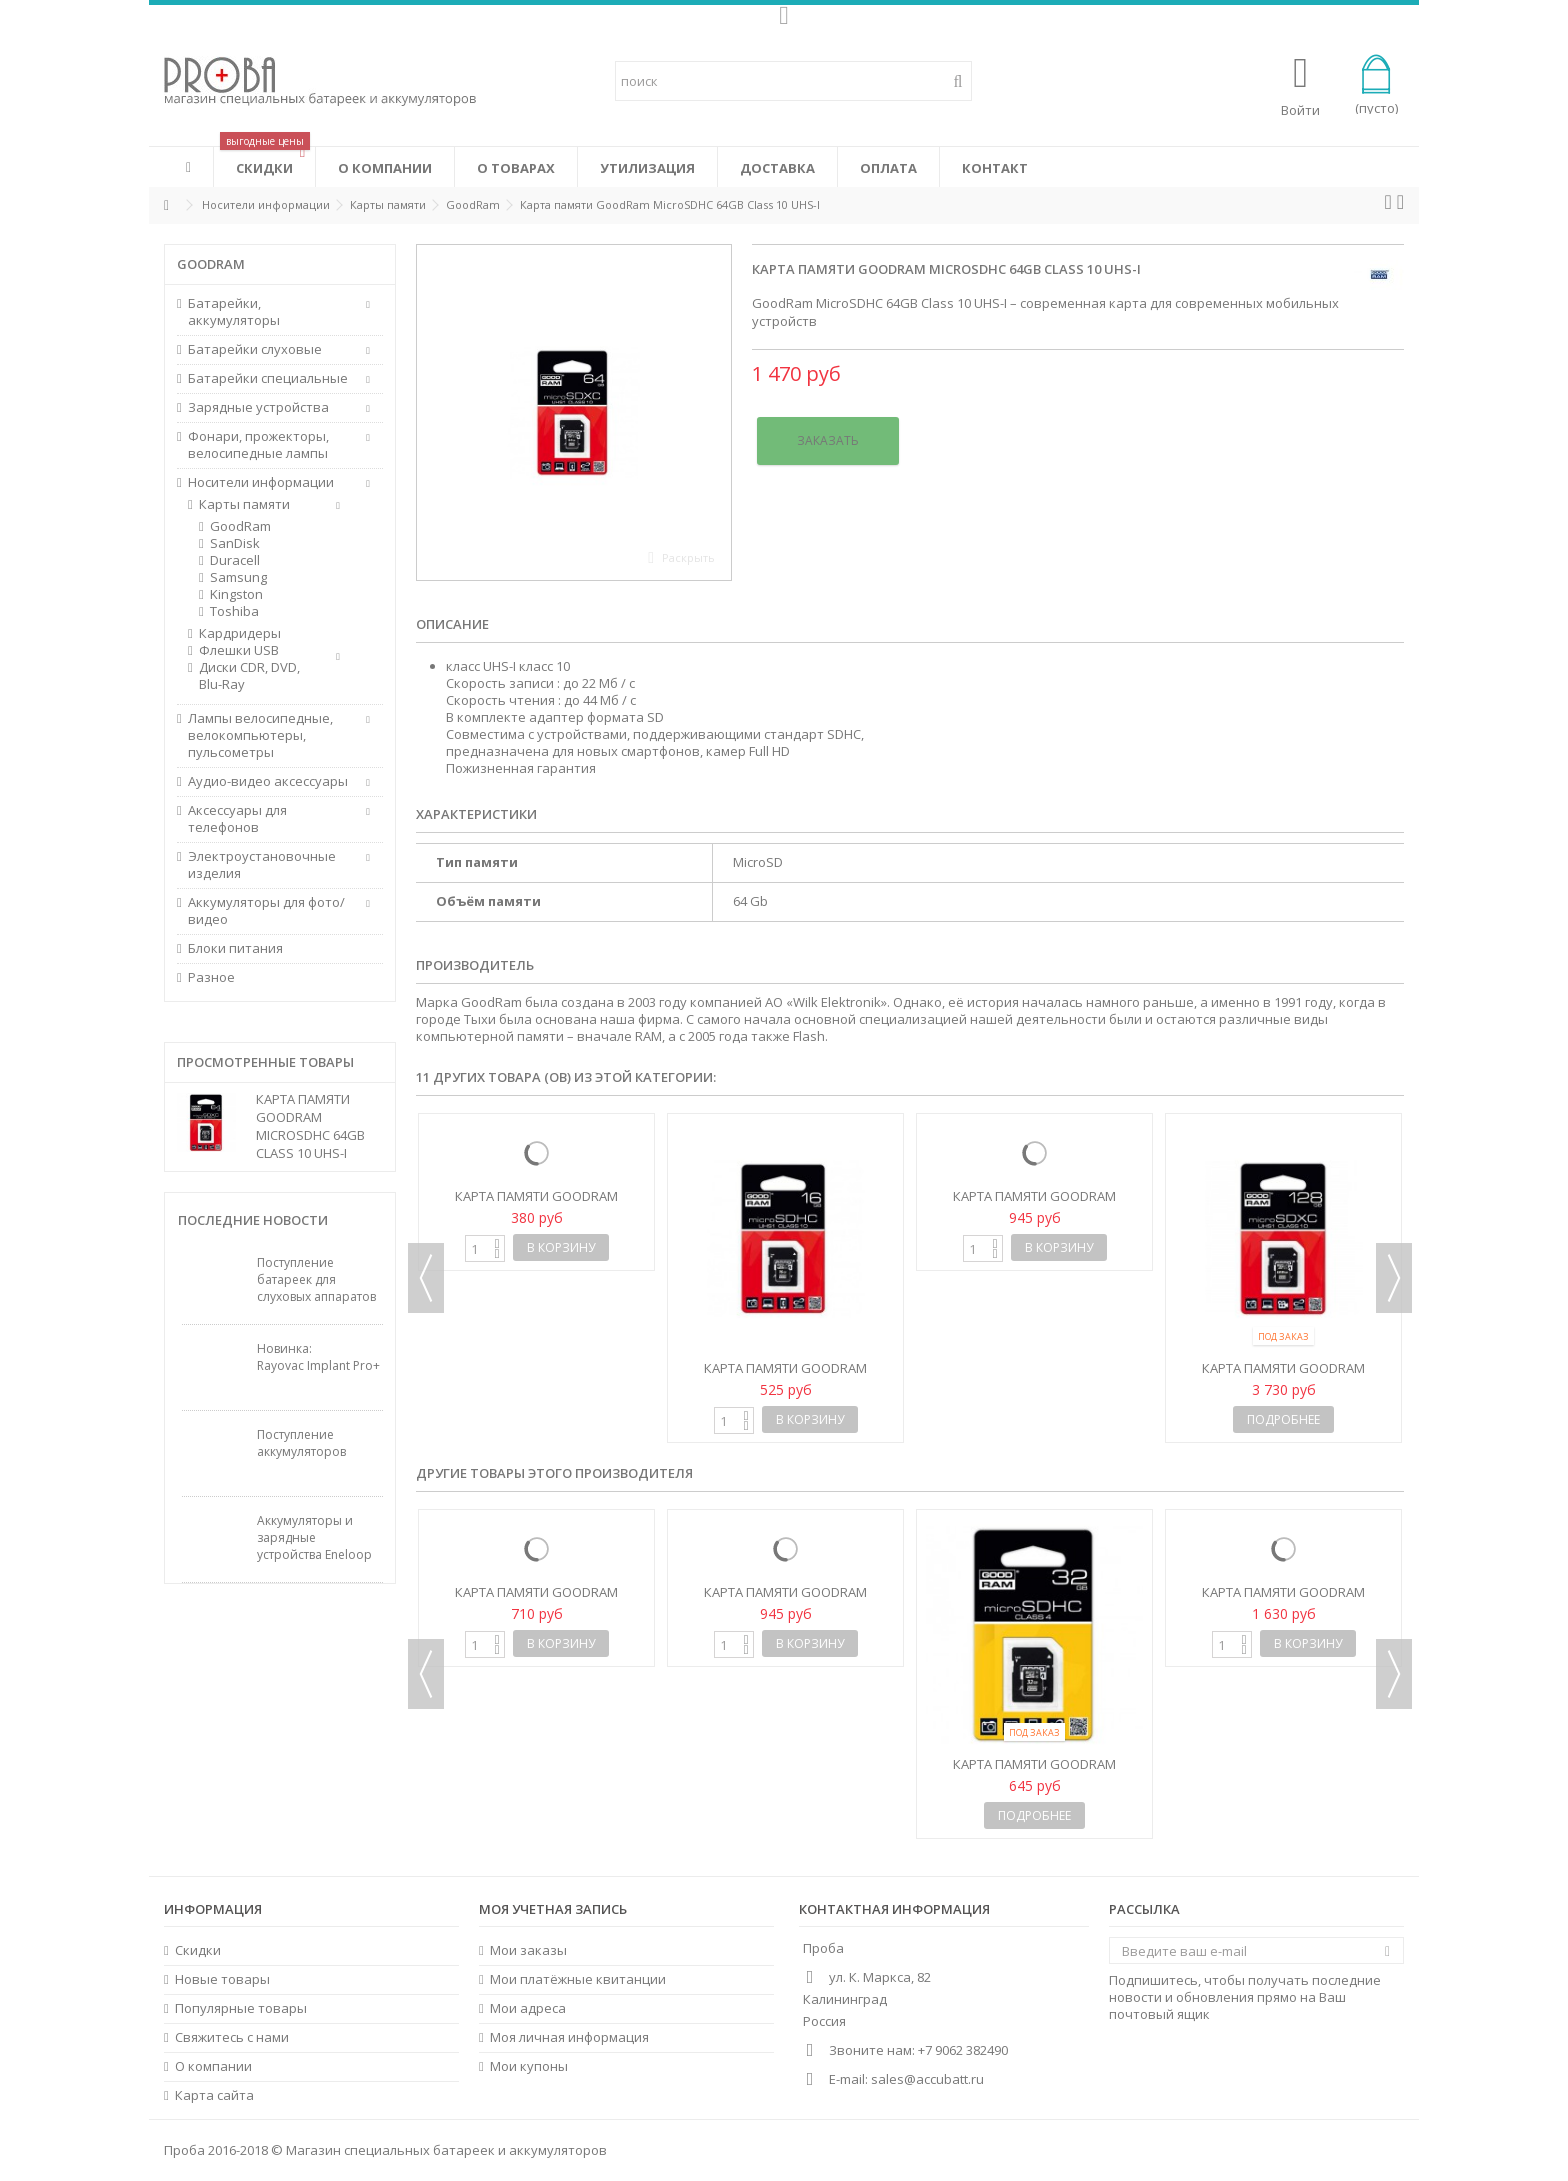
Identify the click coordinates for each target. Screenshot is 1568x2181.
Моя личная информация (569, 2037)
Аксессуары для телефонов (237, 819)
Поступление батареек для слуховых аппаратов (316, 1279)
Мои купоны (529, 2066)
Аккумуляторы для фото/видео (266, 911)
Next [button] (1394, 1278)
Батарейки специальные (268, 378)
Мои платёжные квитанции (578, 1979)
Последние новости (253, 1220)
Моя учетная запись (553, 1909)
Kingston (236, 594)
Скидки (198, 1950)
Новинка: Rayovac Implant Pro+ (318, 1357)
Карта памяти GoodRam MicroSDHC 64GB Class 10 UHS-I (310, 1126)
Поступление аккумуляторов (301, 1443)
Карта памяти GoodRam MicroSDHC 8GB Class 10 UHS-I (537, 1204)
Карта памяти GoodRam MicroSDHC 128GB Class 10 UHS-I (1284, 1376)
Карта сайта (214, 2095)
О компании (213, 2066)
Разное (211, 977)
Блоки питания (235, 948)
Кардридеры (240, 633)
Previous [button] (426, 1278)
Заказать (828, 440)
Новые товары (222, 1979)
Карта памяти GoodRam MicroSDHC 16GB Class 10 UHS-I (785, 1376)
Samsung (238, 577)
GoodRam (240, 526)
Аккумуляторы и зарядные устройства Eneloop (314, 1537)
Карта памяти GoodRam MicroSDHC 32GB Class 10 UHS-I (1034, 1204)
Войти (1300, 108)
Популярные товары (241, 2008)
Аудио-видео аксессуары (268, 781)
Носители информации (261, 482)
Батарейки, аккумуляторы (234, 312)
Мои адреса (528, 2008)
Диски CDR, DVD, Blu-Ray (249, 676)
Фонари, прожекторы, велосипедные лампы (258, 445)
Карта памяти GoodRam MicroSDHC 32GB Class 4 (1034, 1772)
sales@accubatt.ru (927, 2079)
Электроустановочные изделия (262, 865)
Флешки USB (239, 650)
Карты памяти (244, 504)
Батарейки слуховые (255, 349)
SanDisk (235, 543)
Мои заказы (528, 1950)
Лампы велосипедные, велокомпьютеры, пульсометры (260, 735)
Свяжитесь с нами (232, 2037)
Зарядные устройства (258, 407)
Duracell (235, 560)
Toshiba (234, 611)
